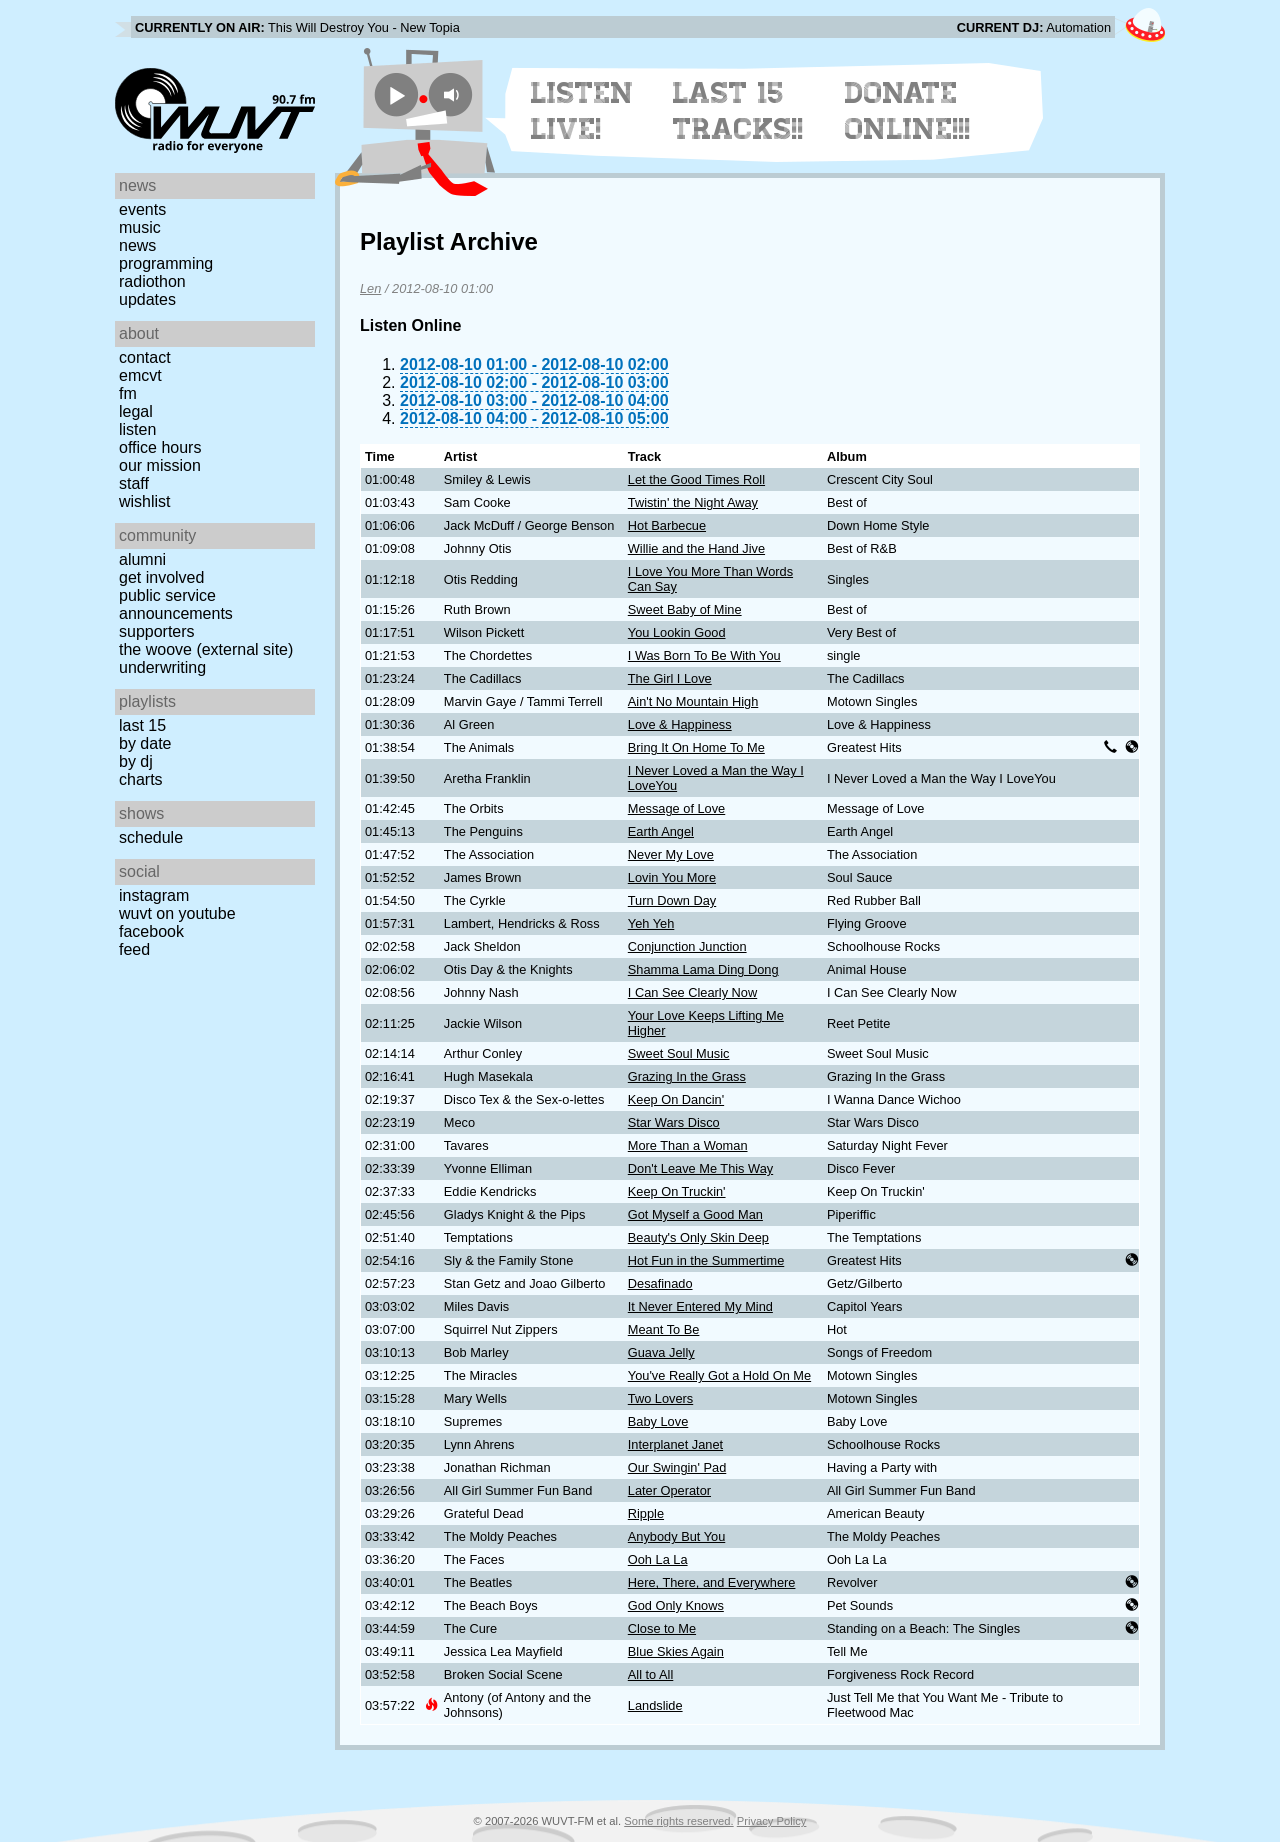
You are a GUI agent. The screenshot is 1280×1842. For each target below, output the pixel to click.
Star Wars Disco (674, 1122)
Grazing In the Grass (687, 1076)
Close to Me (662, 1628)
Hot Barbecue (667, 525)
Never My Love (671, 854)
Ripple (646, 1513)
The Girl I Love (670, 678)
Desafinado (660, 1283)
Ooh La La (658, 1559)
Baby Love (658, 1421)
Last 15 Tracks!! (738, 111)
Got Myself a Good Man (695, 1214)
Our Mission (160, 465)
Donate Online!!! (908, 111)
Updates (147, 299)
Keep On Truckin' (677, 1191)
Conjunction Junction (687, 946)
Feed (134, 949)
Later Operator (669, 1490)
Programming (166, 263)
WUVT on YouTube (177, 913)
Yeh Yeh (651, 923)
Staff (134, 483)
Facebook (151, 931)
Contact (145, 357)
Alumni (142, 559)
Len (370, 288)
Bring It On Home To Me (696, 747)
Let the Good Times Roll (696, 479)
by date (145, 743)
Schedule (151, 837)
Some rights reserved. (678, 1821)
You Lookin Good (677, 632)
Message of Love (676, 808)
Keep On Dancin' (676, 1099)
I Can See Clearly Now (692, 992)
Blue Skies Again (676, 1651)
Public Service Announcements (176, 604)
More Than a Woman (688, 1145)
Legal (136, 411)
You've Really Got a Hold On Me (719, 1375)
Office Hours (160, 447)
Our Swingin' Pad (677, 1467)
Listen (137, 429)
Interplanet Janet (675, 1444)
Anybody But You (676, 1536)
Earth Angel (661, 831)
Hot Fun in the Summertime (706, 1260)
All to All (651, 1674)
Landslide (655, 1705)
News (137, 245)
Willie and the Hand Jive (696, 548)
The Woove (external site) (206, 649)
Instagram (154, 895)
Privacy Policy (772, 1821)
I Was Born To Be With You (704, 655)
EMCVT (140, 375)
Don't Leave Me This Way (700, 1168)
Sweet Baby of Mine (685, 609)
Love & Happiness (680, 724)
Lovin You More (672, 877)
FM (128, 393)
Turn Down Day (672, 900)
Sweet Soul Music (679, 1053)
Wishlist (145, 501)
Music (140, 227)
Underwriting (162, 667)
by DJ (136, 761)
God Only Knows (676, 1605)
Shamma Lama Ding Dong (703, 969)
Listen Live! (582, 111)
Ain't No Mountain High (693, 701)
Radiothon (152, 281)
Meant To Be (664, 1329)
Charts (141, 779)
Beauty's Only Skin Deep (698, 1237)
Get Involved (161, 577)
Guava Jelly (661, 1352)
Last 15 (142, 725)
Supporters (157, 631)
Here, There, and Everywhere (712, 1582)
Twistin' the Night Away (693, 502)
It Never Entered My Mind (700, 1306)
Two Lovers (660, 1398)
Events (142, 209)
